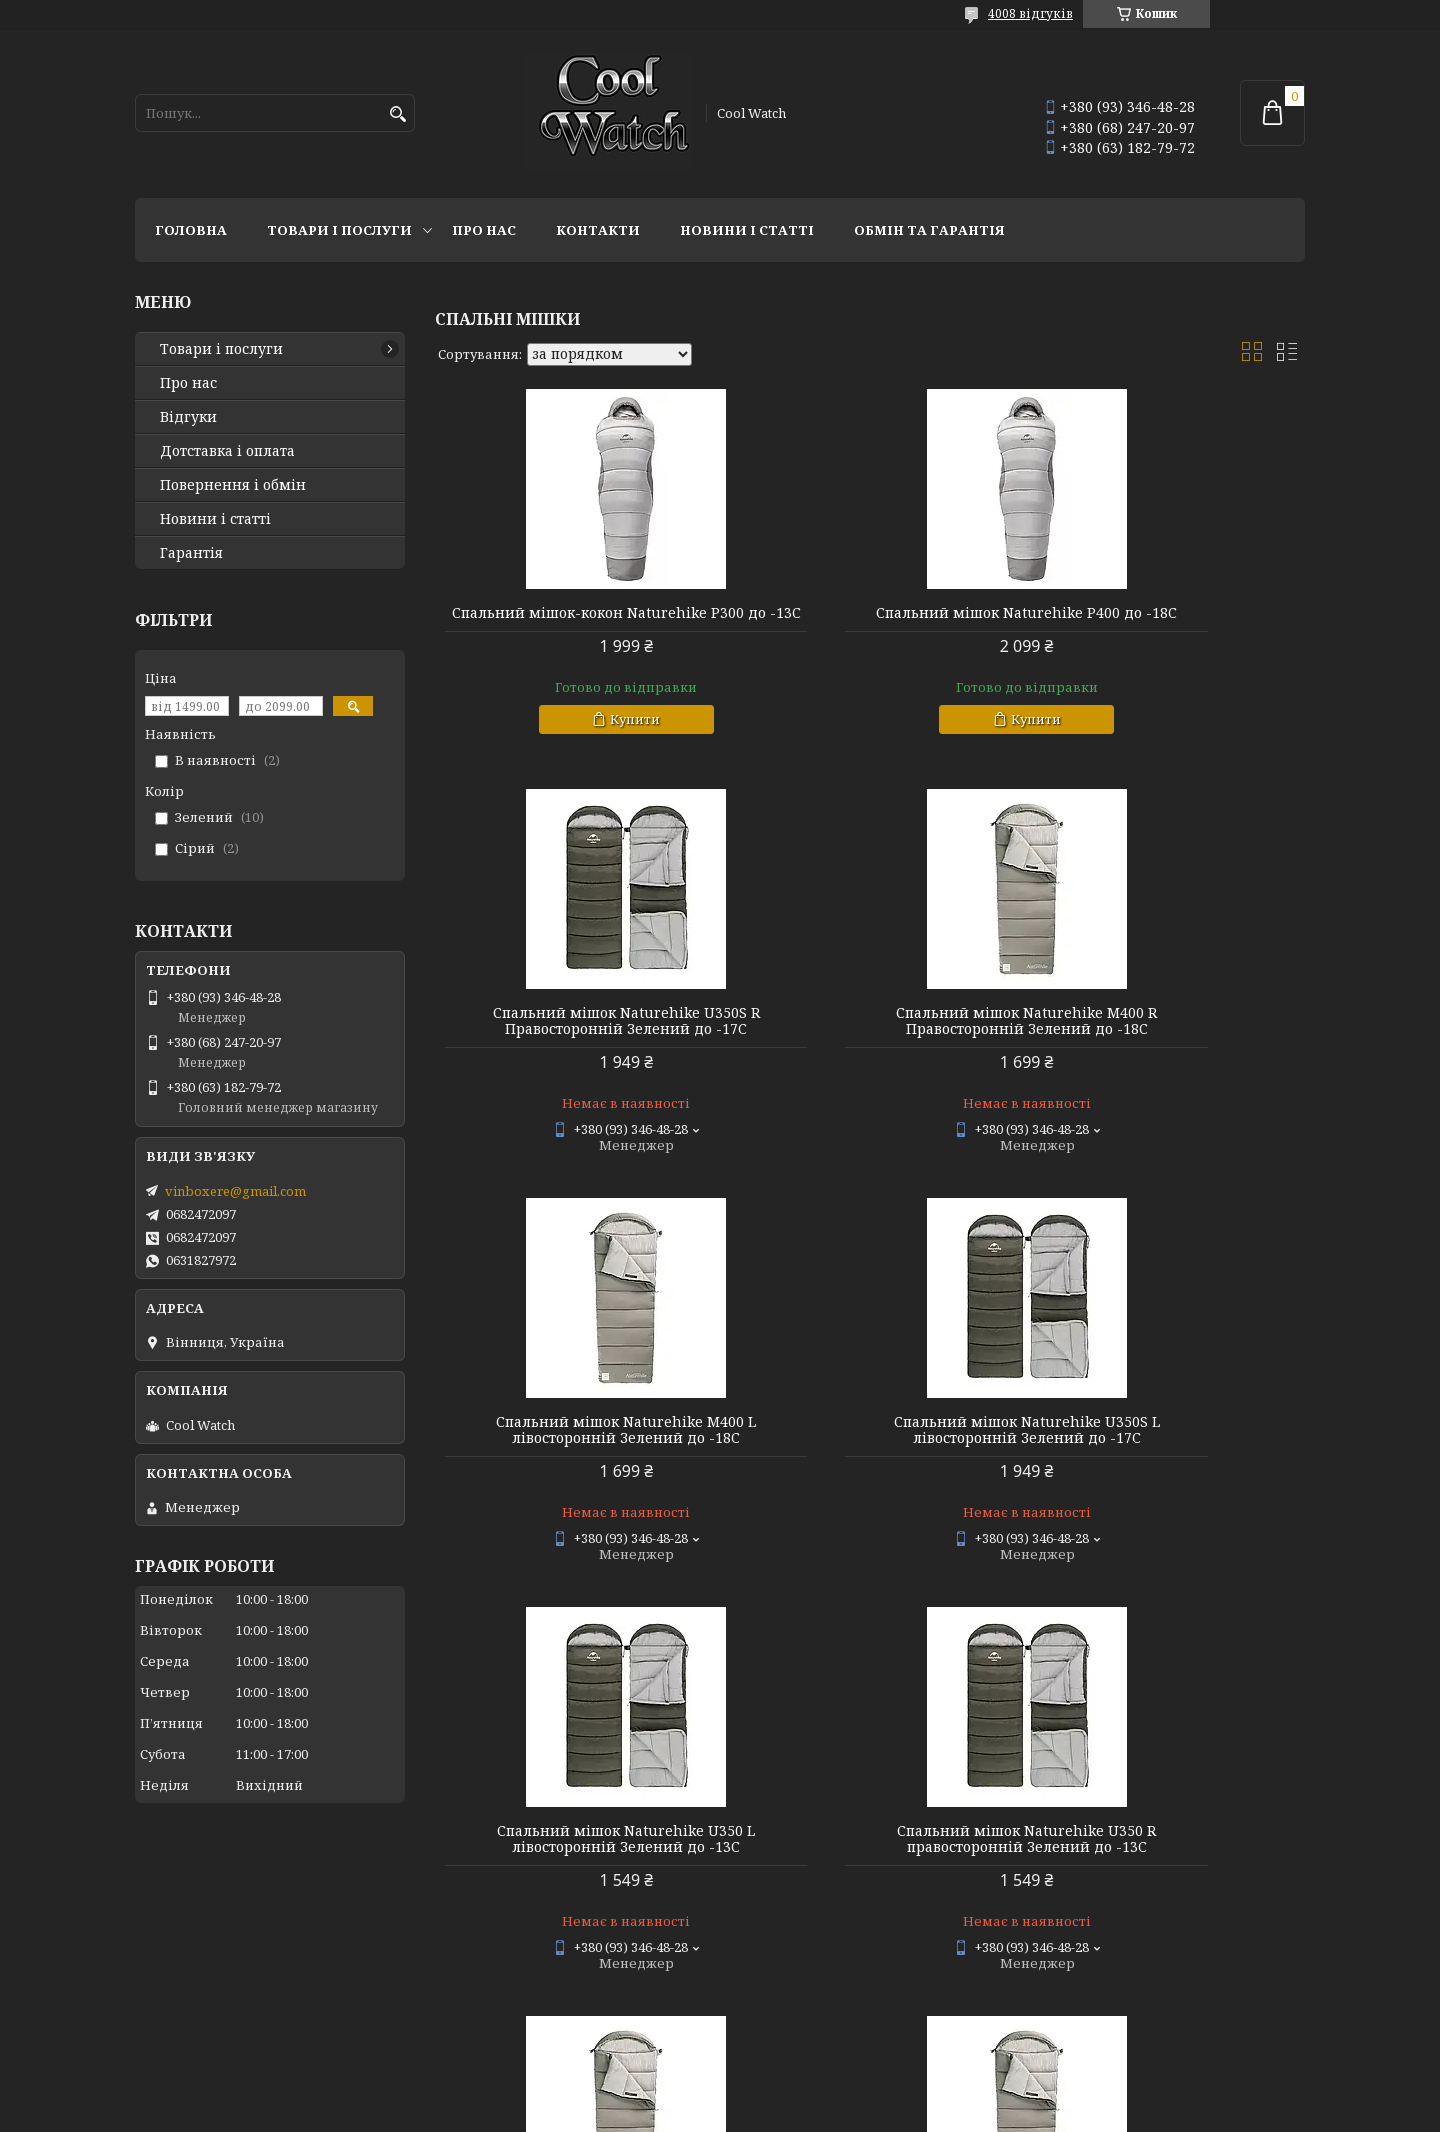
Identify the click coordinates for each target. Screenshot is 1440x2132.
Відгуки (188, 417)
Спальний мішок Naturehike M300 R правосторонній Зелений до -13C (574, 1855)
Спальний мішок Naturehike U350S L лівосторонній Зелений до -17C (1166, 1037)
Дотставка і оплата (227, 451)
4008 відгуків (1030, 13)
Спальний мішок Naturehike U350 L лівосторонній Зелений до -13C (574, 1446)
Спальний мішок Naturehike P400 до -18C (870, 621)
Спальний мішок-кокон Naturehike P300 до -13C (574, 621)
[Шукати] (397, 114)
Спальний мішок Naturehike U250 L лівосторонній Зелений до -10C (870, 1855)
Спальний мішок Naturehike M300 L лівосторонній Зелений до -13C (1166, 1446)
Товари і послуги (339, 230)
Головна (191, 230)
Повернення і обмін (233, 485)
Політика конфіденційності (851, 2112)
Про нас (484, 230)
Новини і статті (747, 230)
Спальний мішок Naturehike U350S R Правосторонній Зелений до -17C (1165, 621)
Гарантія (191, 553)
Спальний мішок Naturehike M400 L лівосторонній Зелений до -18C (870, 1037)
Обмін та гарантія (929, 230)
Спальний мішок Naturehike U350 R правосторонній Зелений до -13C (869, 1446)
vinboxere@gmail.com (235, 1191)
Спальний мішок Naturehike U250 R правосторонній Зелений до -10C (1165, 1855)
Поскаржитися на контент (659, 2112)
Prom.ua (830, 2094)
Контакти (598, 230)
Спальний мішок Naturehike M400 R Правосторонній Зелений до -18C (574, 1037)
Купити (583, 735)
